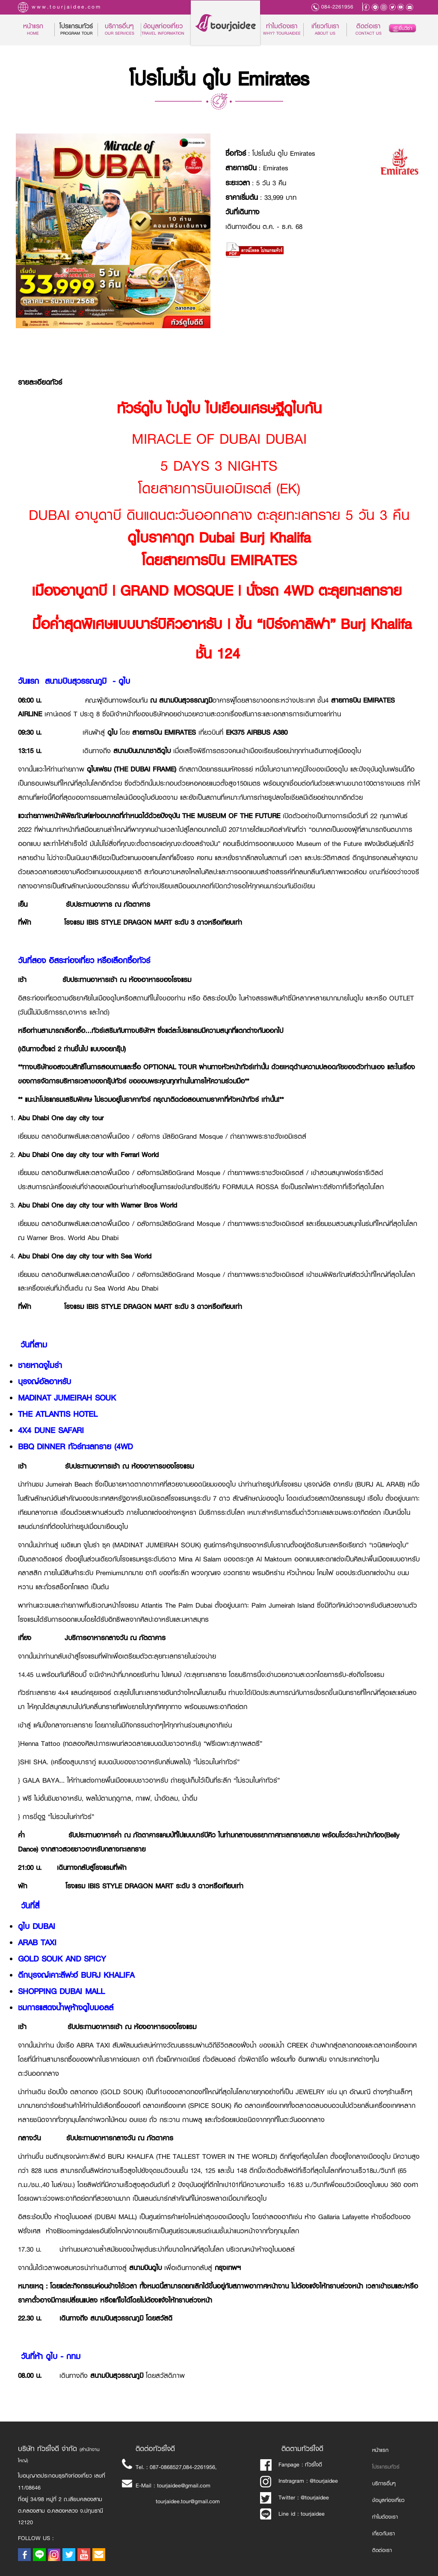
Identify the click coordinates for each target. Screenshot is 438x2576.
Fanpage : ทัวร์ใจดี (291, 2464)
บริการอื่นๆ (384, 2483)
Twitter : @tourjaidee (294, 2497)
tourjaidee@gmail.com (183, 2485)
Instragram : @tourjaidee (299, 2480)
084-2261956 (337, 7)
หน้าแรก (39, 29)
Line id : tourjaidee (292, 2513)
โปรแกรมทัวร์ (386, 2467)
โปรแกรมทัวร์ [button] (76, 29)
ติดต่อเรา (368, 29)
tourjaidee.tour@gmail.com (188, 2501)
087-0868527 (166, 2467)
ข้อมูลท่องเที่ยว (163, 29)
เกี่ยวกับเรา (325, 29)
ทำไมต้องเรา (282, 29)
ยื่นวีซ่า (402, 28)
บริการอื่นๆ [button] (119, 29)
